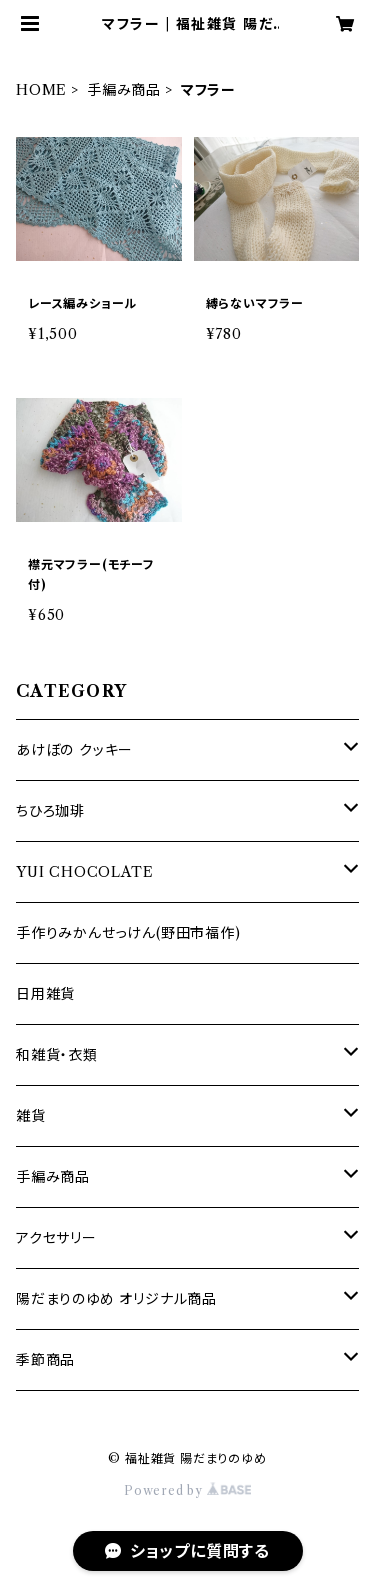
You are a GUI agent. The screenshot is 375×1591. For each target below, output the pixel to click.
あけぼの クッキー (74, 750)
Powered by (187, 1490)
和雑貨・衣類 (57, 1055)
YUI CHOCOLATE (84, 872)
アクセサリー (56, 1238)
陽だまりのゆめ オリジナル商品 (116, 1299)
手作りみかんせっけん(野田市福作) (128, 933)
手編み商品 (124, 90)
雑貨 (31, 1116)
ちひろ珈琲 (50, 811)
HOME (41, 90)
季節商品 (45, 1360)
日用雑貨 (45, 994)
